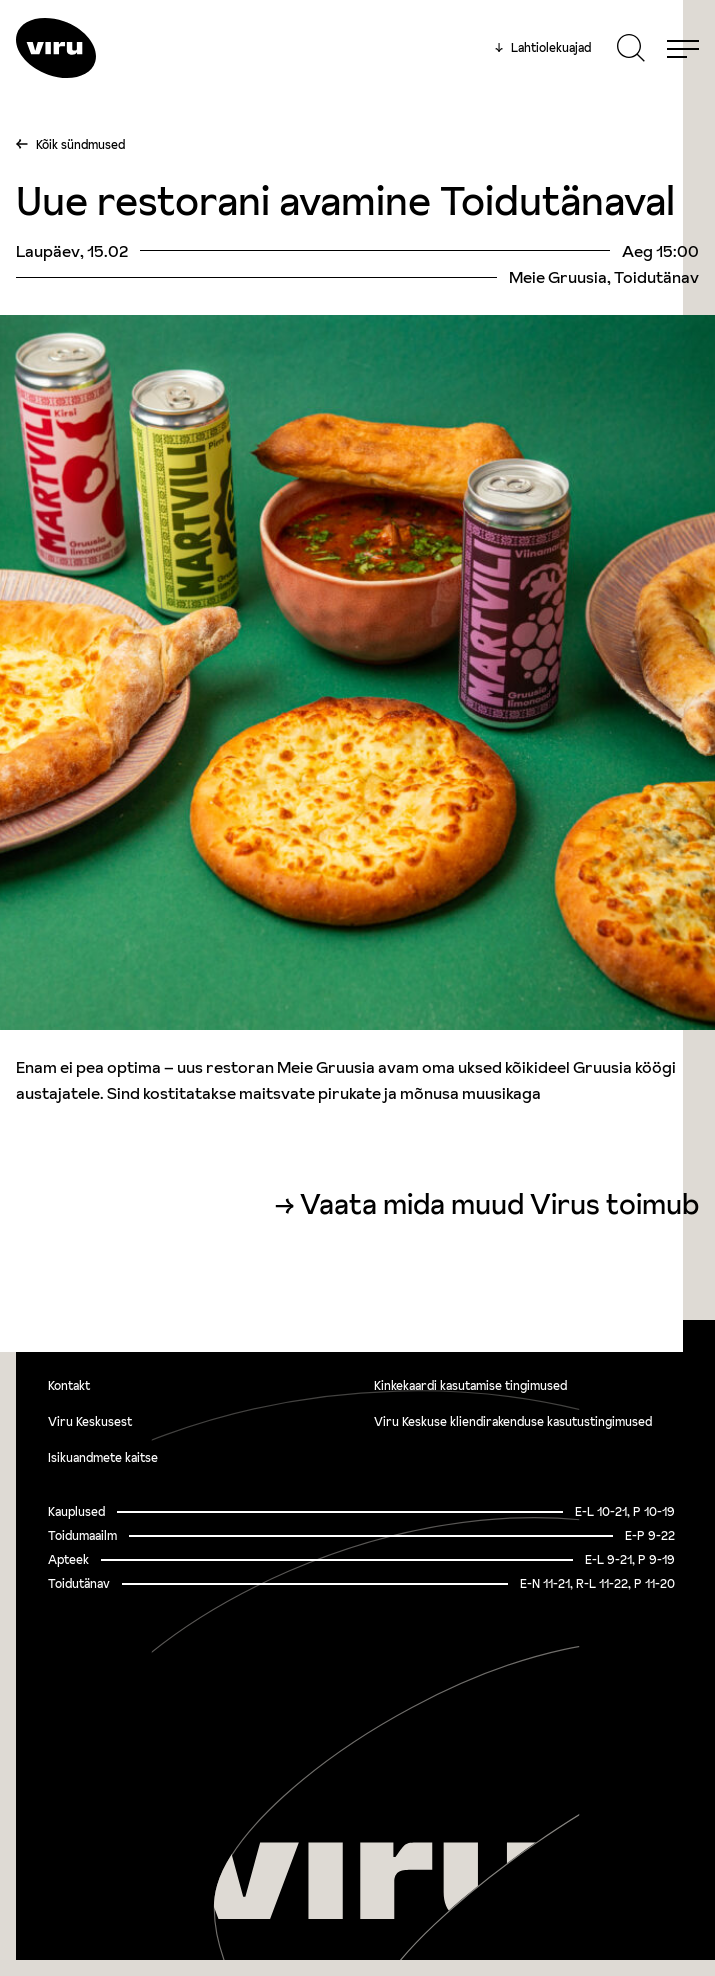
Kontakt (69, 1385)
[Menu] (683, 48)
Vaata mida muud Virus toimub (499, 1204)
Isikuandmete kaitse (103, 1457)
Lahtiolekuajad (543, 48)
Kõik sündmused (80, 144)
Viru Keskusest (90, 1421)
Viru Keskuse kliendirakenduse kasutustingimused (513, 1421)
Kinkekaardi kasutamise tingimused (470, 1385)
